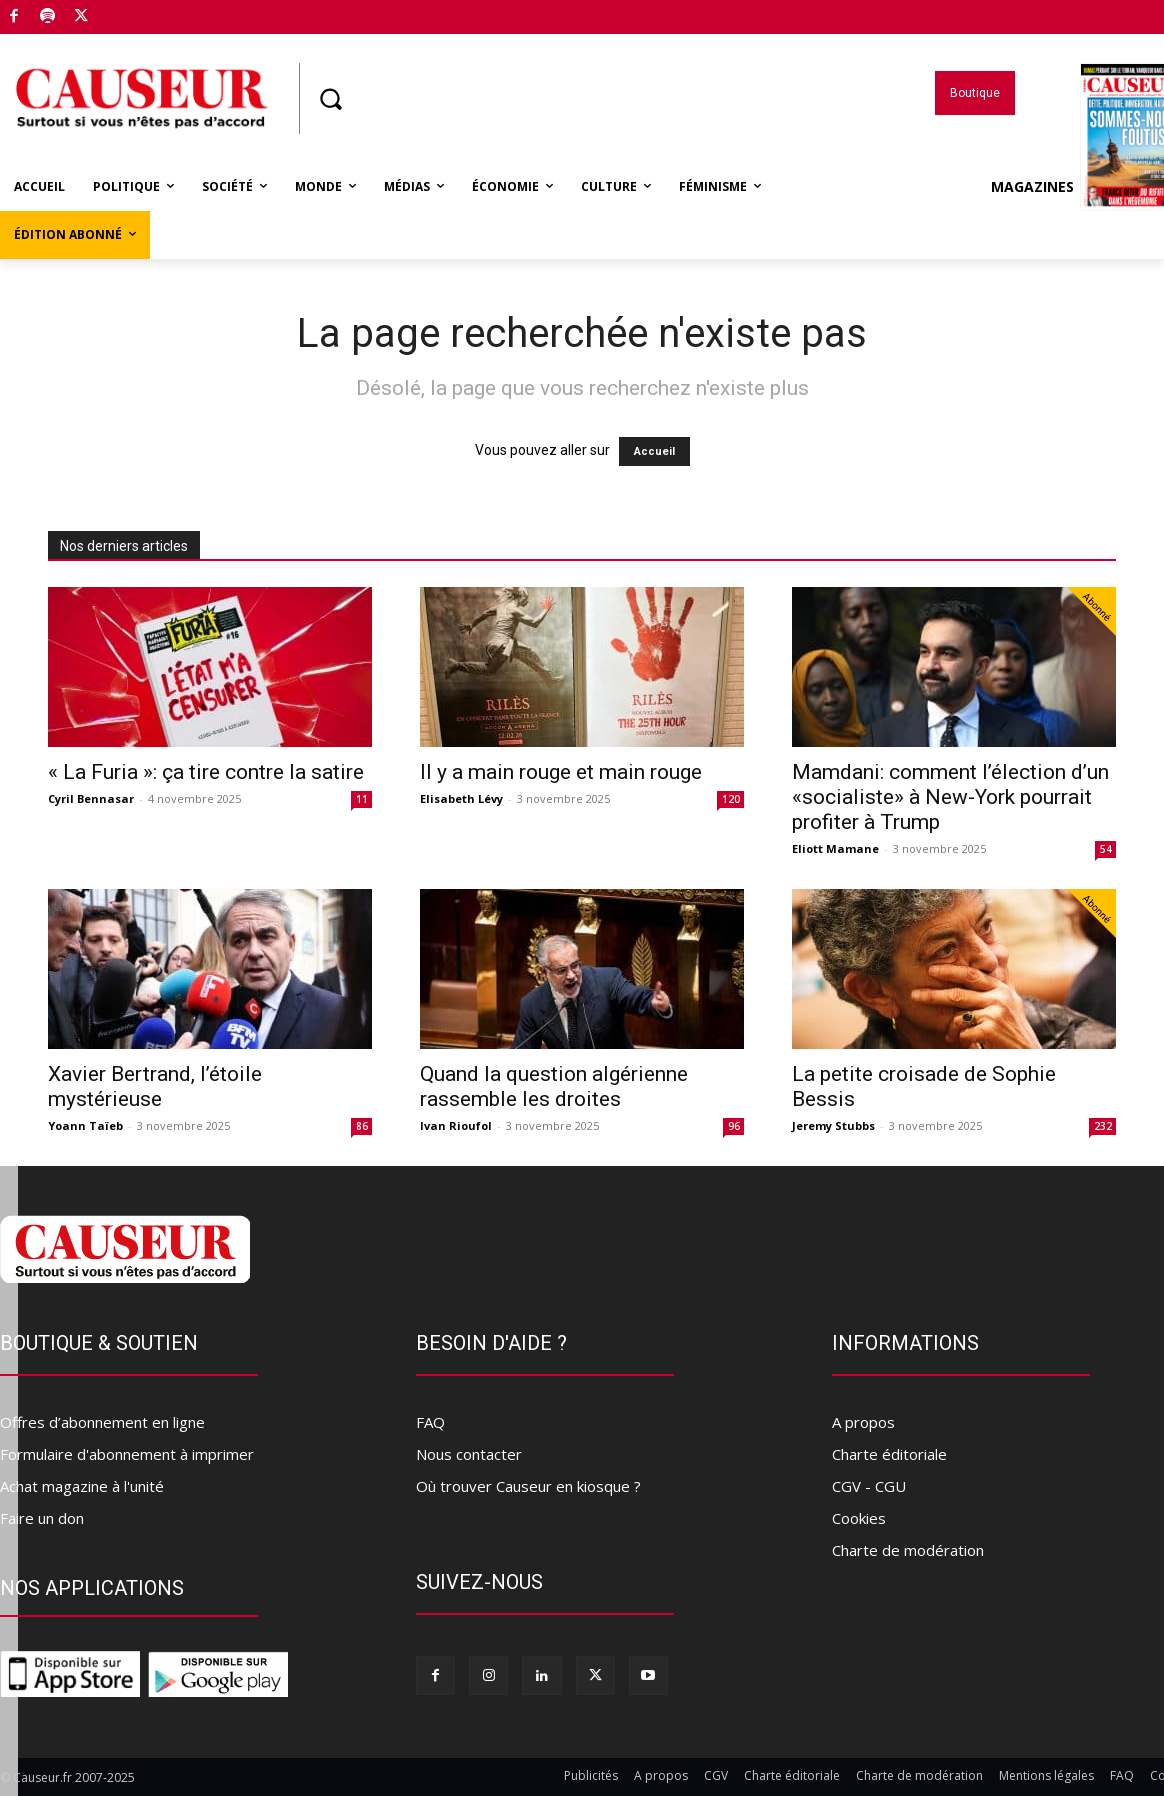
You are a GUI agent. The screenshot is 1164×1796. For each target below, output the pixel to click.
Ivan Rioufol (456, 1125)
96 (734, 1126)
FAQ (430, 1422)
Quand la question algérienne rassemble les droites (554, 1086)
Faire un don (42, 1518)
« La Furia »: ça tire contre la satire (206, 772)
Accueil (654, 451)
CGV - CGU (869, 1486)
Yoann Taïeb (85, 1125)
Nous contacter (469, 1454)
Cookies (859, 1518)
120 (731, 799)
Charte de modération (908, 1550)
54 (1106, 849)
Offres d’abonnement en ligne (102, 1422)
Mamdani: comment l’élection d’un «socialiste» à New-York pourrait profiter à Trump (950, 797)
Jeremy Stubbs (833, 1125)
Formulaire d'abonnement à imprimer (127, 1454)
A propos (863, 1422)
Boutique (129, 13)
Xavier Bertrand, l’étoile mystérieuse (155, 1086)
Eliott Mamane (835, 848)
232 (1103, 1126)
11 (362, 799)
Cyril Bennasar (91, 798)
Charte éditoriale (889, 1454)
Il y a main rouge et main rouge (561, 772)
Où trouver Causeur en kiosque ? (528, 1486)
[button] (330, 99)
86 (362, 1126)
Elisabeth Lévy (461, 798)
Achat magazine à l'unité (82, 1486)
